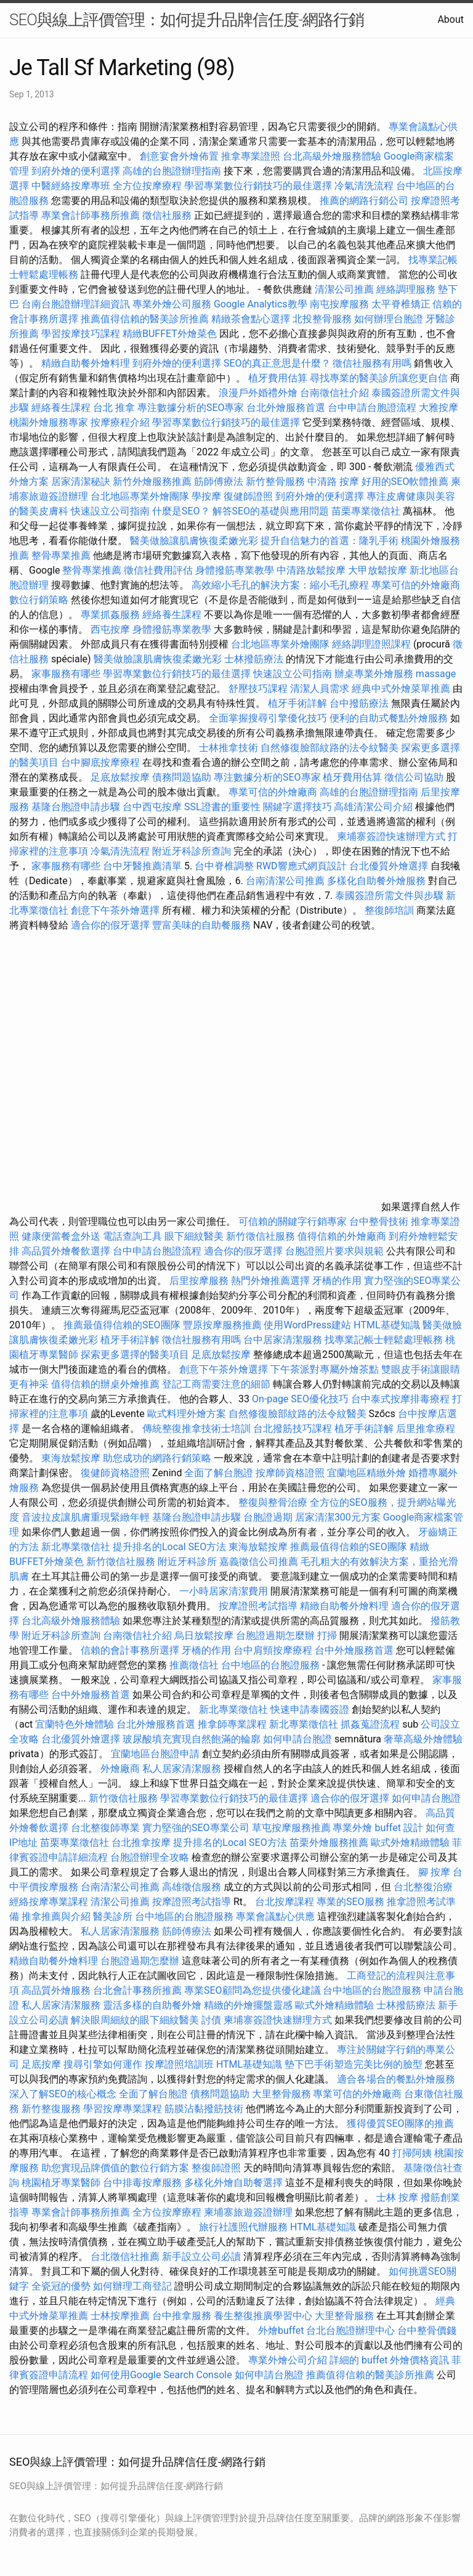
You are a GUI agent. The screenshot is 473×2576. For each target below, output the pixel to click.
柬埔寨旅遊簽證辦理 (248, 2212)
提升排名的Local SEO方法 (169, 1547)
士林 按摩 (397, 2197)
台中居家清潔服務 (282, 1340)
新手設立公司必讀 (201, 2256)
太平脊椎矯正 (402, 304)
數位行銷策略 (38, 600)
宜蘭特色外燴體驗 (74, 1724)
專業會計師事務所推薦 (90, 215)
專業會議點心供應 (275, 1916)
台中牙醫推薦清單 (142, 866)
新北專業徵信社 (75, 1547)
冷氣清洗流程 (364, 186)
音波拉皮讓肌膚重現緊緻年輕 (86, 1517)
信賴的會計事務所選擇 (130, 1650)
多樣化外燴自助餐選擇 (234, 2182)
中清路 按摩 (333, 481)
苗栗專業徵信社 (365, 511)
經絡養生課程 (62, 407)
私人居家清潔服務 (181, 1768)
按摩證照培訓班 (180, 2064)
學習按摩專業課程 (123, 2109)
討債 (211, 2020)
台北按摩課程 (286, 1902)
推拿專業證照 (252, 156)
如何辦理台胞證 (388, 319)
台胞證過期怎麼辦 (275, 1635)
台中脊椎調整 (225, 866)
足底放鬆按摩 (121, 777)
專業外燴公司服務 (173, 304)
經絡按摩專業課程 (50, 1902)
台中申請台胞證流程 (372, 407)
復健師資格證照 (116, 1473)
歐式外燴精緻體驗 (410, 1842)
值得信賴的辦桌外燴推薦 (105, 1384)
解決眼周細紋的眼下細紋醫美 (135, 2020)
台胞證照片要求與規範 (334, 1251)
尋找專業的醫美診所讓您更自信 (379, 378)
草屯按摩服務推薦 (292, 1828)
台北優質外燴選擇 (388, 866)
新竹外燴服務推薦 (153, 481)
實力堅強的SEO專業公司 (195, 1828)
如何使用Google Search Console (161, 2375)
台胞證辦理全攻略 (149, 1857)
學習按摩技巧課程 (82, 333)
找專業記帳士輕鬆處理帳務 (384, 1340)
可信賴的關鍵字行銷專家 (292, 1221)
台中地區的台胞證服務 (270, 1665)
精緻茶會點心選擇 (250, 319)
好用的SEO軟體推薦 (405, 481)
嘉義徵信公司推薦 (258, 1561)
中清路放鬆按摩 (312, 570)
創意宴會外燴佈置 (179, 156)
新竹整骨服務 (275, 481)
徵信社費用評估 (158, 570)
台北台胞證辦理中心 (350, 2330)
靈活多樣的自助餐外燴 (152, 2005)
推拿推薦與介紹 (56, 1916)
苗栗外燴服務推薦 (328, 1842)
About (450, 19)
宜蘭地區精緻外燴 (367, 1473)
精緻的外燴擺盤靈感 (248, 2005)
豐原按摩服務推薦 (223, 1325)
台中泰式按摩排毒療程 (401, 1399)
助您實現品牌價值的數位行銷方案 (115, 2168)
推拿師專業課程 (233, 1724)
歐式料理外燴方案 (187, 1414)
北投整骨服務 (322, 319)
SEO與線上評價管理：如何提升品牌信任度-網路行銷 (186, 19)
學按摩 (206, 496)
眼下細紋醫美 (194, 1236)
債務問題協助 (181, 777)
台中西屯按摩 (152, 807)
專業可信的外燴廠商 (415, 585)
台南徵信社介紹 (334, 393)
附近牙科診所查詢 (191, 851)
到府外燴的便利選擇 (77, 171)
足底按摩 (41, 2064)
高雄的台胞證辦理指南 (172, 171)
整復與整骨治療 (272, 1502)
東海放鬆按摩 (72, 1458)
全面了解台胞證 (218, 1473)
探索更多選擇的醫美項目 (135, 1354)
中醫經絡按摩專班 (72, 186)
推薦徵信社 (194, 1665)
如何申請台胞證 (297, 1739)
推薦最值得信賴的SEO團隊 (121, 1325)
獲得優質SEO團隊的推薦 (400, 2123)
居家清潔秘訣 (80, 481)
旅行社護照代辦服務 (243, 2227)
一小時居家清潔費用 (223, 1591)
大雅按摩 (438, 407)
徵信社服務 (167, 215)
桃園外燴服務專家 (48, 422)
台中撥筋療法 (359, 703)
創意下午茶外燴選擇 (115, 910)
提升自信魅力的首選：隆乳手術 (329, 540)
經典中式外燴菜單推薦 (401, 688)
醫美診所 (112, 1916)
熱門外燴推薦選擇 (271, 1280)
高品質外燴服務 (56, 1990)
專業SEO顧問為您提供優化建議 (252, 1990)
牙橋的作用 (337, 1280)
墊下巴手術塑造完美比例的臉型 (353, 2064)
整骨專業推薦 (61, 555)
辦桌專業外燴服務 (375, 674)
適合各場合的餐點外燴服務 (396, 2079)
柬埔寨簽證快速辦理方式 (391, 836)
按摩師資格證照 (291, 1473)
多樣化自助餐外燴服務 (376, 881)
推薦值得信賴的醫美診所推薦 (145, 319)
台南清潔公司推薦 (285, 881)
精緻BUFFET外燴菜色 (171, 333)
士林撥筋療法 (253, 659)
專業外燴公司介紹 (287, 2360)
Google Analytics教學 (260, 304)
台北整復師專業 (105, 1828)
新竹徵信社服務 (260, 1236)
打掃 (327, 1635)
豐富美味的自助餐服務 (201, 925)
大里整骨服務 (281, 2094)
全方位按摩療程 (147, 186)
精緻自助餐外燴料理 (86, 363)
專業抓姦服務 (110, 614)
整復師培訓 (390, 910)
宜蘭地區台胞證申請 (155, 1754)
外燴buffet (281, 2330)
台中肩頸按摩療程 (274, 1650)
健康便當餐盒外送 (61, 1236)
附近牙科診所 (187, 1561)
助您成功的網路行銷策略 (157, 1458)
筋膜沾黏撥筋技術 (203, 2109)
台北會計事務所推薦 (137, 1990)
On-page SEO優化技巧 (300, 1399)
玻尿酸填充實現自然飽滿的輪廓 (192, 1739)
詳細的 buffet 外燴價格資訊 (389, 2360)
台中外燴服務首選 (354, 1650)
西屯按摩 (110, 629)
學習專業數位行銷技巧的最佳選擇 (258, 186)
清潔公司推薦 (344, 289)
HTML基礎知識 (386, 1325)
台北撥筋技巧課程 (293, 1428)
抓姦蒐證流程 (370, 1724)
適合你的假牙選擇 (110, 925)
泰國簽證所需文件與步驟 (389, 895)
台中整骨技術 (378, 1221)
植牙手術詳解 (297, 703)
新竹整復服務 (51, 2109)
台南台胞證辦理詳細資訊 (76, 304)
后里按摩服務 (200, 1280)
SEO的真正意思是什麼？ (277, 363)
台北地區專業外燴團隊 (141, 496)
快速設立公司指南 (110, 511)
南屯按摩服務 (340, 304)
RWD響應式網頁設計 (301, 866)
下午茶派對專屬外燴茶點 (324, 1369)
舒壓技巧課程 (259, 688)
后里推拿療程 (425, 1428)
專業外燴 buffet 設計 (377, 1828)
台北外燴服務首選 (287, 407)
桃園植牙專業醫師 (61, 2182)
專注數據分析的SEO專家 (191, 407)
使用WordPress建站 (307, 1325)
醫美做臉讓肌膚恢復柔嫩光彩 (194, 540)
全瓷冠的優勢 (61, 2286)
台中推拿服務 (183, 2316)
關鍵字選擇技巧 (297, 807)
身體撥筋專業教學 (236, 570)
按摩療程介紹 (121, 422)
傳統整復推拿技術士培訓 (197, 1428)
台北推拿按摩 (141, 1842)
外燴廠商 (120, 1768)
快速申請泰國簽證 (309, 1709)
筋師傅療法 (218, 481)
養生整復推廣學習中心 (263, 2316)
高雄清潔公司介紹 (373, 807)
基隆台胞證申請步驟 (75, 807)
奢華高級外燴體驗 (423, 1739)
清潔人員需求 (319, 688)
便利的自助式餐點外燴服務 (388, 718)
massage (436, 674)
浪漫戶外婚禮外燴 (258, 393)
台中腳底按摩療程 (101, 762)
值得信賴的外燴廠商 (341, 1236)
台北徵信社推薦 (125, 2256)
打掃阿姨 (412, 2153)
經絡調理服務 (405, 289)
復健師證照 (248, 496)
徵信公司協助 (413, 777)
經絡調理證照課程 (371, 644)
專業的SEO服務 (350, 1902)
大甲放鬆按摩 (379, 570)
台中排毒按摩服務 (143, 2182)
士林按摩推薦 (120, 2316)
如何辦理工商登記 (132, 2286)
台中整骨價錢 (426, 2330)
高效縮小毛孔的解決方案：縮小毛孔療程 (280, 585)
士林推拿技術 (228, 748)
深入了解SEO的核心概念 (62, 2094)
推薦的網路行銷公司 (364, 200)
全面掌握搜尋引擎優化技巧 (268, 718)
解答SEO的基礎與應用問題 (270, 511)
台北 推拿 (114, 407)
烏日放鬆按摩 (205, 1635)
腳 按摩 (434, 1872)
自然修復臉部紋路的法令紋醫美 (329, 748)
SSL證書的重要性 (222, 807)
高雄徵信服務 (191, 1887)
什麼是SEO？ (181, 511)
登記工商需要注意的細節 (216, 1384)
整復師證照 (216, 2168)
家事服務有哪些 (65, 674)
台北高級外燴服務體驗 (333, 156)
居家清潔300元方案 (338, 1517)
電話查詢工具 (132, 1236)
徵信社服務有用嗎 (372, 363)
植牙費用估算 (277, 378)
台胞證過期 (268, 1517)
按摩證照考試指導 (259, 1606)
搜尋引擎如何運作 (102, 2064)
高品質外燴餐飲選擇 (67, 1251)
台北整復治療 (423, 1887)
